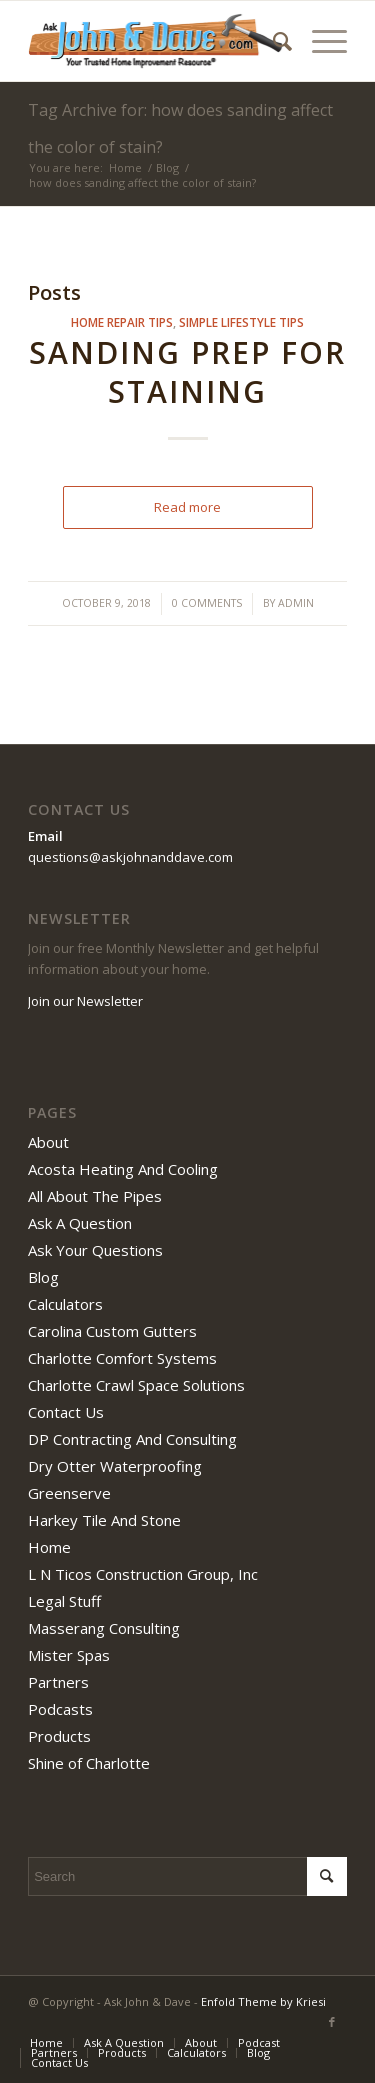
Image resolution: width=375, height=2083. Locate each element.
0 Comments (207, 603)
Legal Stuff (64, 1601)
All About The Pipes (95, 1196)
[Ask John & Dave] (155, 41)
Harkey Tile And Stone (104, 1520)
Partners (58, 1682)
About (48, 1142)
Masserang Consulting (104, 1628)
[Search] (272, 41)
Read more (187, 507)
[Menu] (319, 41)
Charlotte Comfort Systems (122, 1358)
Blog (43, 1277)
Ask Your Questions (95, 1250)
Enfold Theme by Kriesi (263, 2001)
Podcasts (60, 1709)
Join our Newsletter (85, 1001)
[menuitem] (272, 41)
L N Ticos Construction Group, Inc (143, 1574)
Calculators (65, 1304)
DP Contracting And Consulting (132, 1439)
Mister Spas (69, 1655)
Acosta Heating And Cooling (123, 1169)
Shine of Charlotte (89, 1763)
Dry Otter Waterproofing (115, 1466)
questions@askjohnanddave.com (130, 857)
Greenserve (69, 1493)
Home (49, 1547)
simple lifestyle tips (241, 322)
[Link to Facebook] (332, 2022)
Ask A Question (80, 1223)
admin (296, 603)
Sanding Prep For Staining (187, 372)
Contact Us (66, 1412)
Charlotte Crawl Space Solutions (136, 1385)
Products (59, 1736)
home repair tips (122, 322)
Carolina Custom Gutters (112, 1331)
